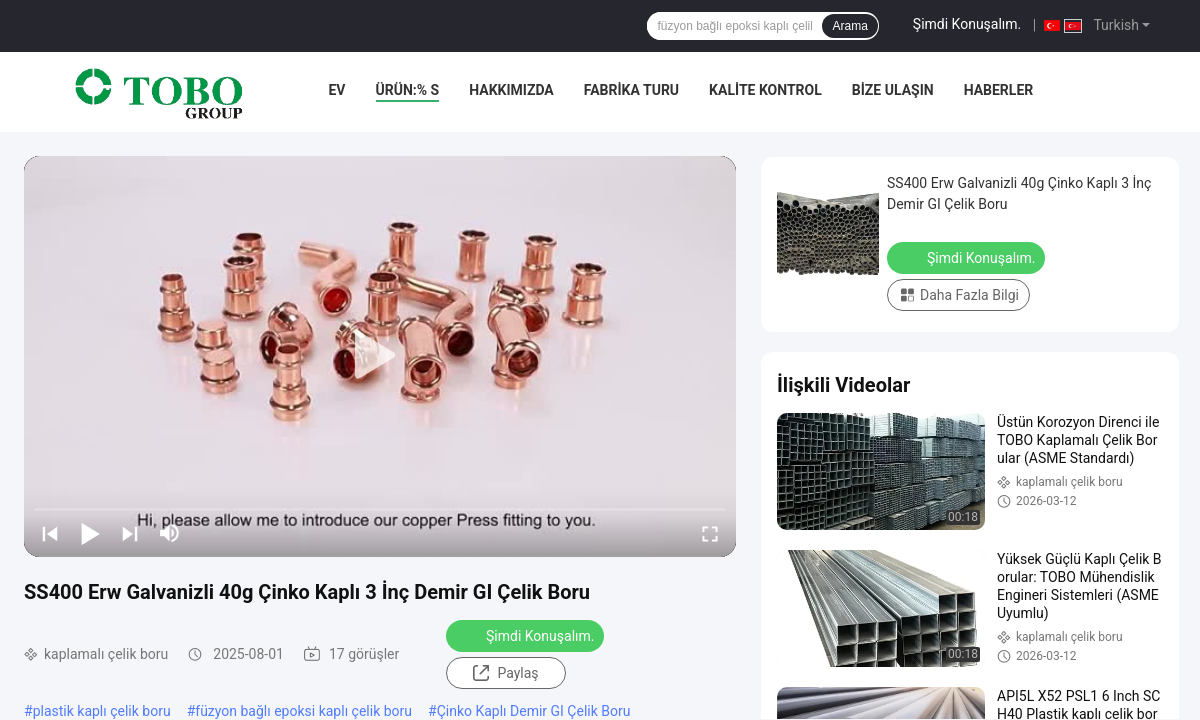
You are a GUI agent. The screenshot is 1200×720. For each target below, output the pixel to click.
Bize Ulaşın (893, 90)
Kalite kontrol (765, 90)
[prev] (50, 533)
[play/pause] (90, 533)
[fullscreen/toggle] (710, 533)
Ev (336, 90)
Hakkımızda (511, 90)
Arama (849, 26)
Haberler (999, 90)
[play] (380, 356)
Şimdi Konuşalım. (967, 24)
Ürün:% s (408, 90)
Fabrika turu (631, 90)
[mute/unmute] (170, 533)
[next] (130, 533)
